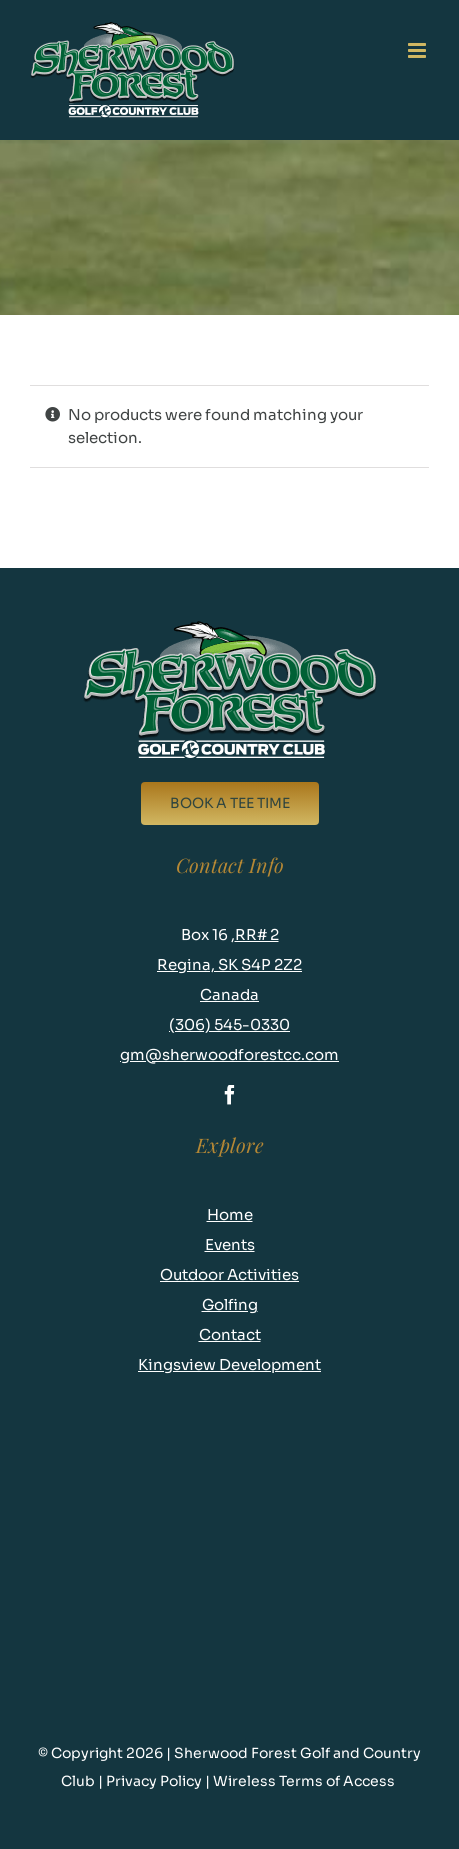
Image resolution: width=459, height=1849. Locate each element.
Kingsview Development (229, 1364)
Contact (230, 1334)
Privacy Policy (155, 1781)
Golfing (230, 1304)
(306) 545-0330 (229, 1024)
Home (230, 1214)
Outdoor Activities (229, 1274)
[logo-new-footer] (229, 625)
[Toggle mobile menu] (418, 50)
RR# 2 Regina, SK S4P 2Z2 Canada (229, 964)
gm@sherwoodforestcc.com (229, 1054)
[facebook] (230, 1095)
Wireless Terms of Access (305, 1781)
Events (230, 1244)
